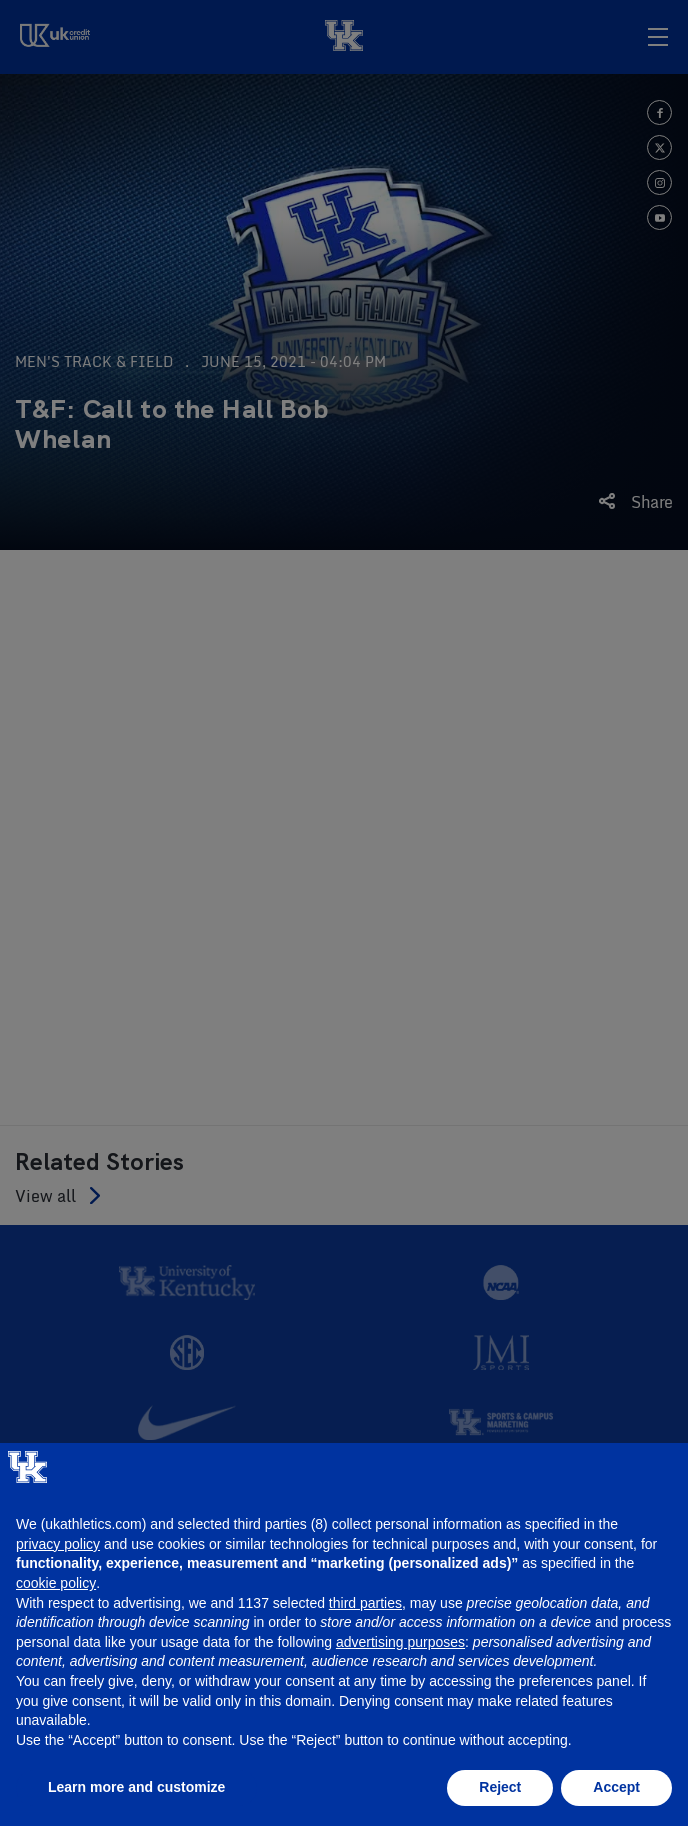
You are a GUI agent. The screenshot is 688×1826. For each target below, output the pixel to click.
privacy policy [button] (58, 1544)
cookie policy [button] (56, 1583)
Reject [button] (500, 1787)
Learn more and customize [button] (136, 1787)
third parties (365, 1603)
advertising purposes (400, 1642)
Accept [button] (616, 1787)
